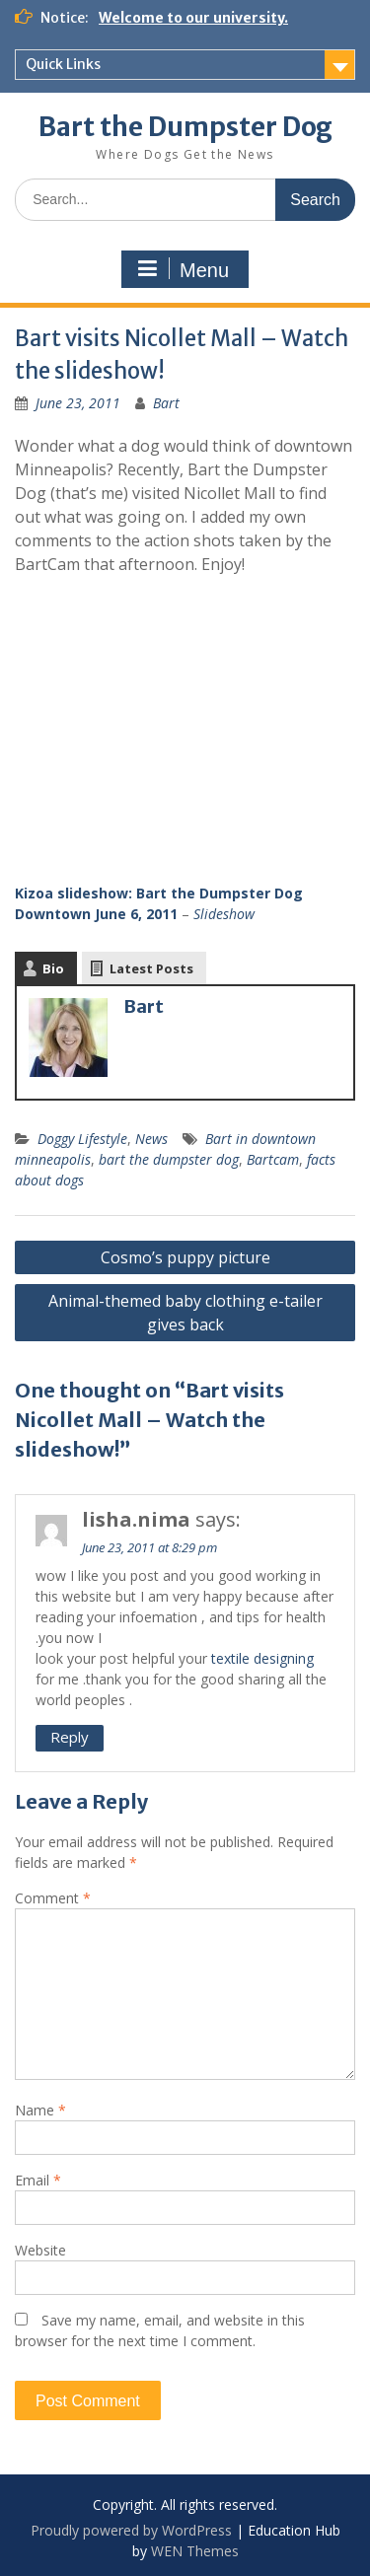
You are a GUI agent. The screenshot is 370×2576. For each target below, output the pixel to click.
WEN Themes (195, 2550)
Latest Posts (151, 968)
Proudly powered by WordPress (131, 2530)
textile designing (262, 1658)
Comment (53, 1898)
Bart (166, 403)
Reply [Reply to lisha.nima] (69, 1737)
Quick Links (63, 64)
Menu (182, 269)
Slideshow (224, 913)
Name (40, 2110)
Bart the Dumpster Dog (185, 126)
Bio (53, 968)
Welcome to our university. (193, 18)
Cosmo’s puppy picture (185, 1257)
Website (40, 2250)
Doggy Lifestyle (82, 1138)
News (151, 1138)
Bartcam (273, 1159)
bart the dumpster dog (169, 1159)
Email (38, 2180)
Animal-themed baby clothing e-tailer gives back (185, 1312)
